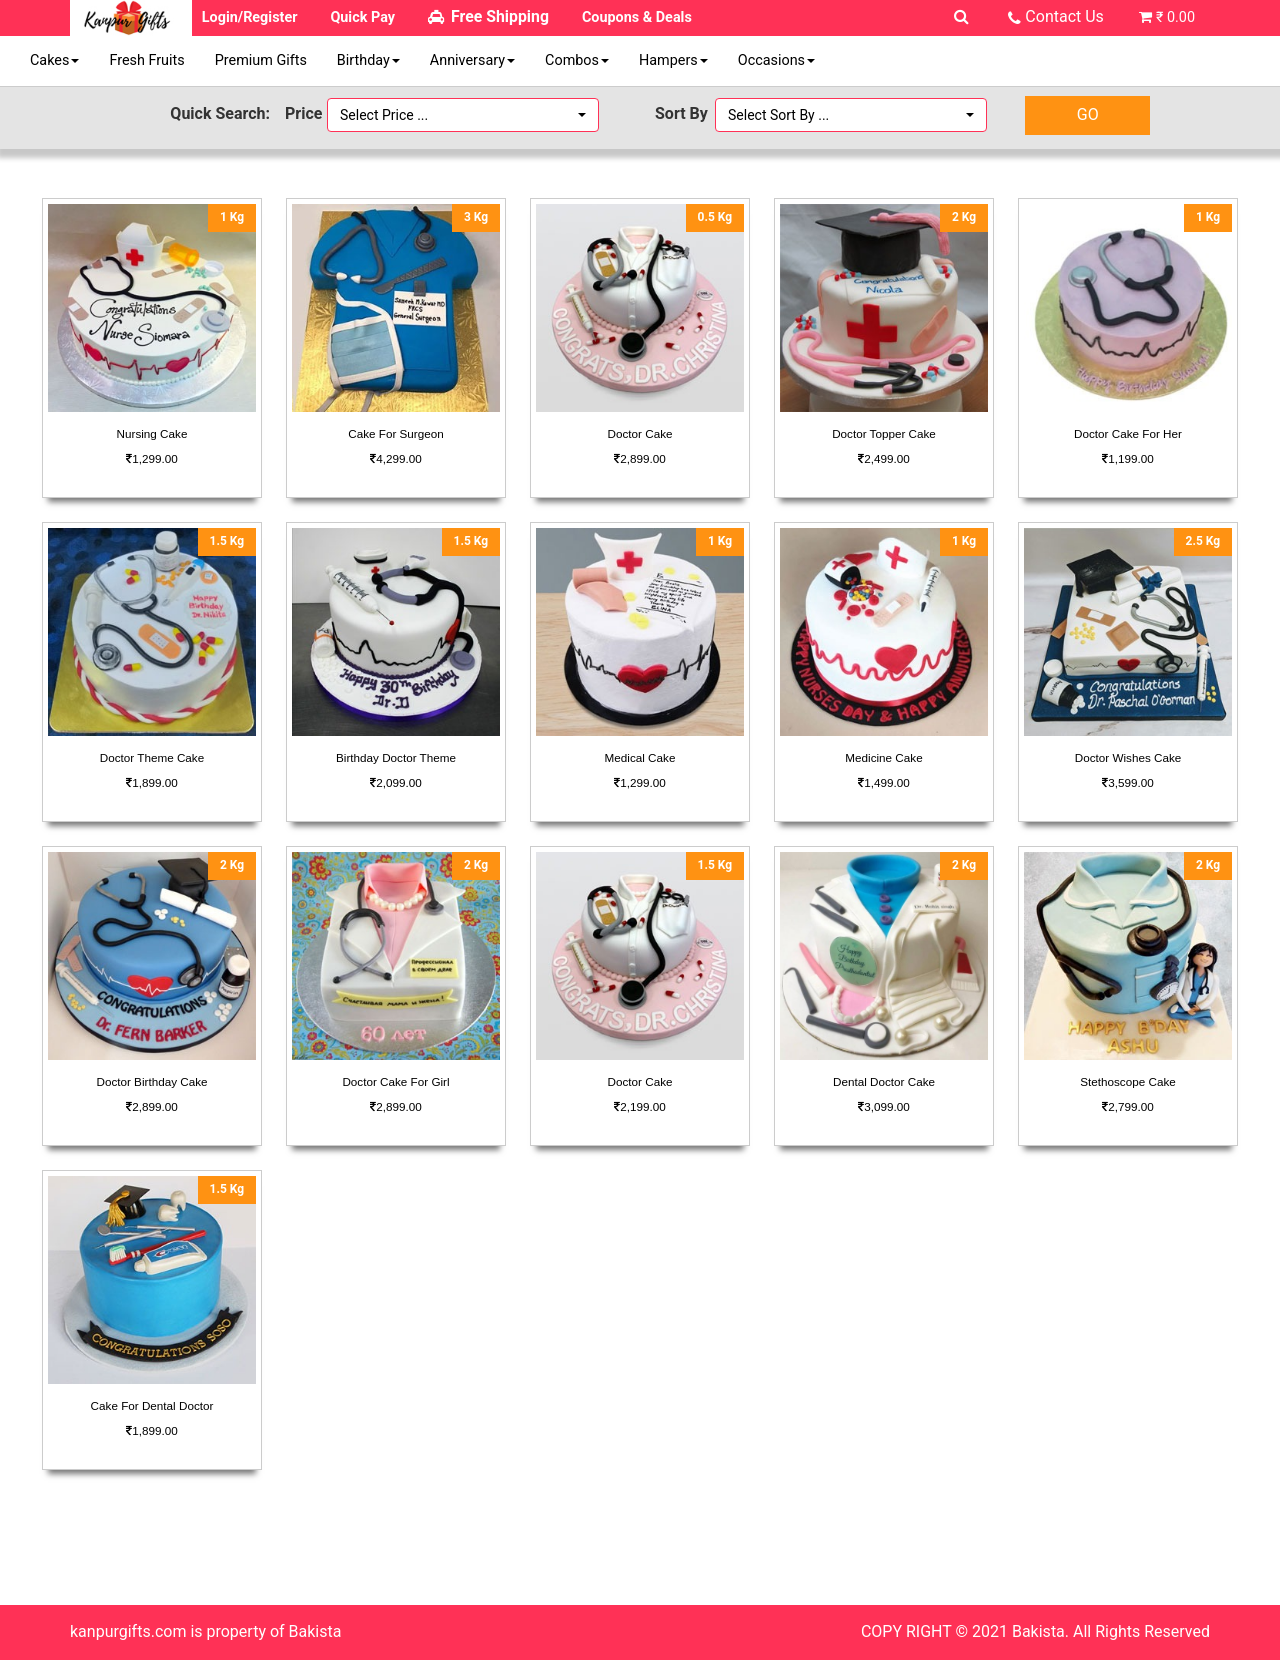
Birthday (368, 60)
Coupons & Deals (637, 17)
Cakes (54, 60)
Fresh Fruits (146, 60)
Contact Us (1064, 16)
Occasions (776, 60)
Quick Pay (362, 17)
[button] (463, 115)
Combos (577, 60)
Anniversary (472, 60)
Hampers (673, 60)
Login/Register (250, 17)
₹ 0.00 (1175, 17)
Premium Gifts (261, 60)
